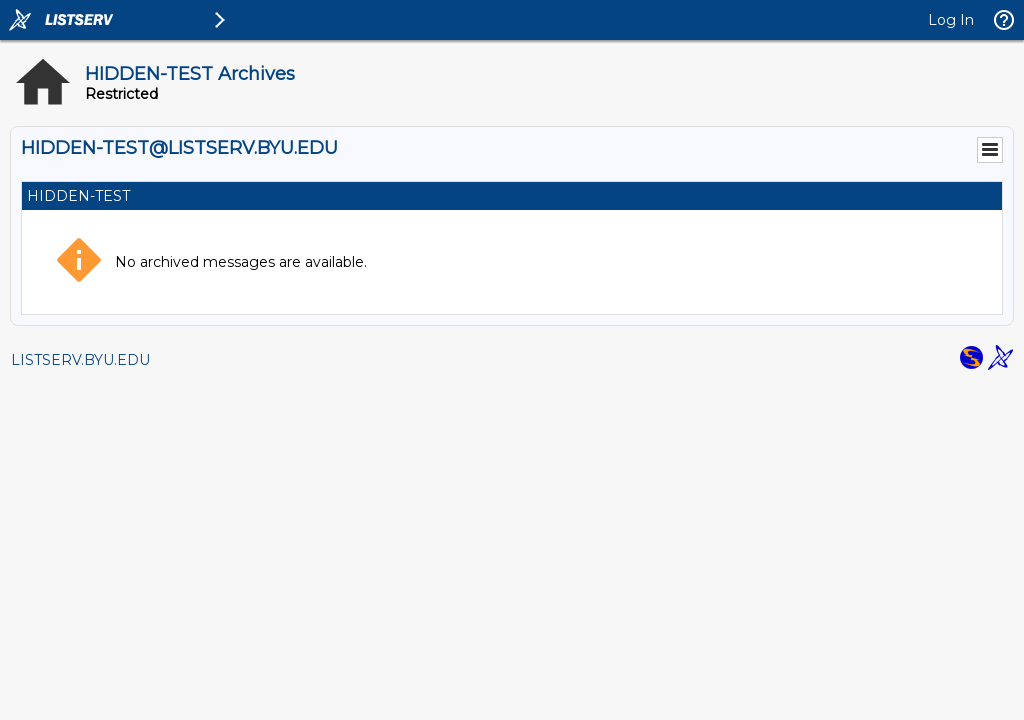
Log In (951, 20)
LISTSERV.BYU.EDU (80, 360)
